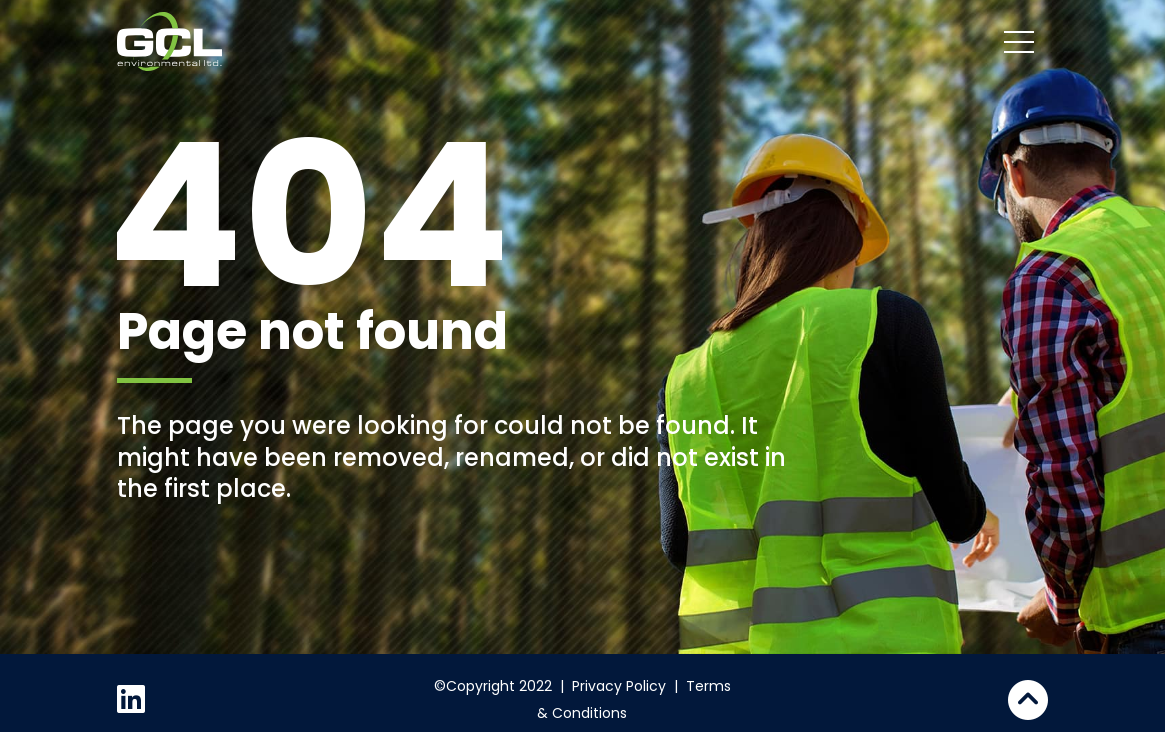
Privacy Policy (619, 686)
